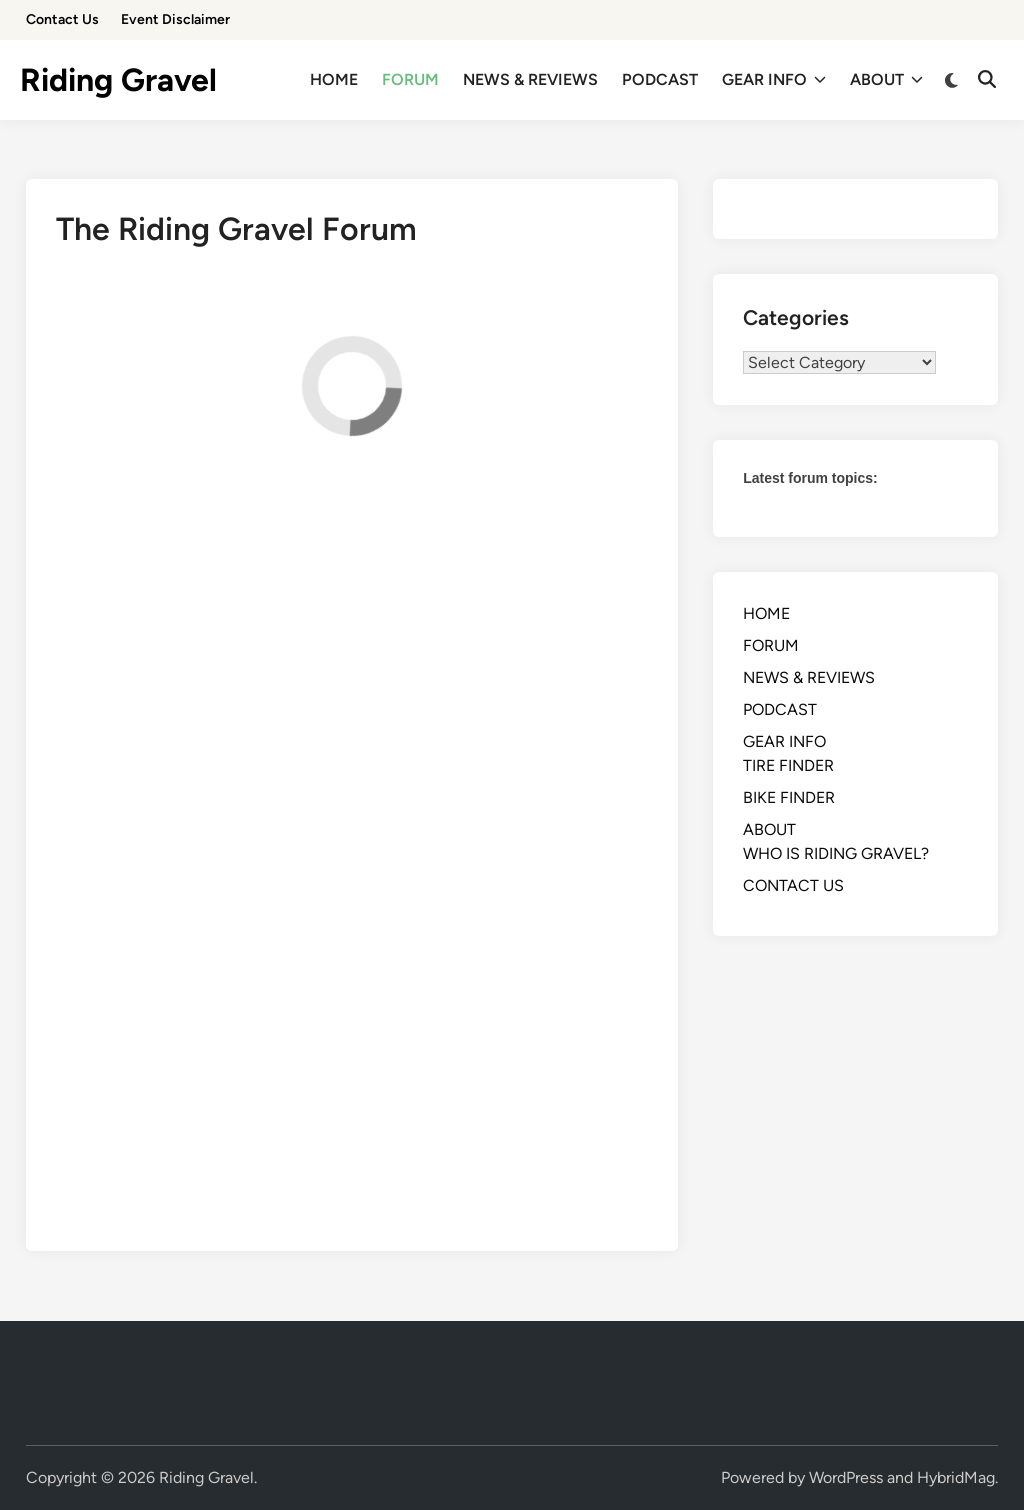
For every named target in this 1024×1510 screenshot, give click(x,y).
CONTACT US (793, 885)
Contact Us (62, 19)
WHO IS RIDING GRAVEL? (836, 853)
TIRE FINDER (788, 765)
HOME (334, 79)
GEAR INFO (774, 80)
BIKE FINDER (789, 797)
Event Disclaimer (175, 19)
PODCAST (660, 79)
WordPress (846, 1477)
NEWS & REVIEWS (530, 79)
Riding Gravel (118, 80)
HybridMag (956, 1477)
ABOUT (886, 80)
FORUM (410, 79)
